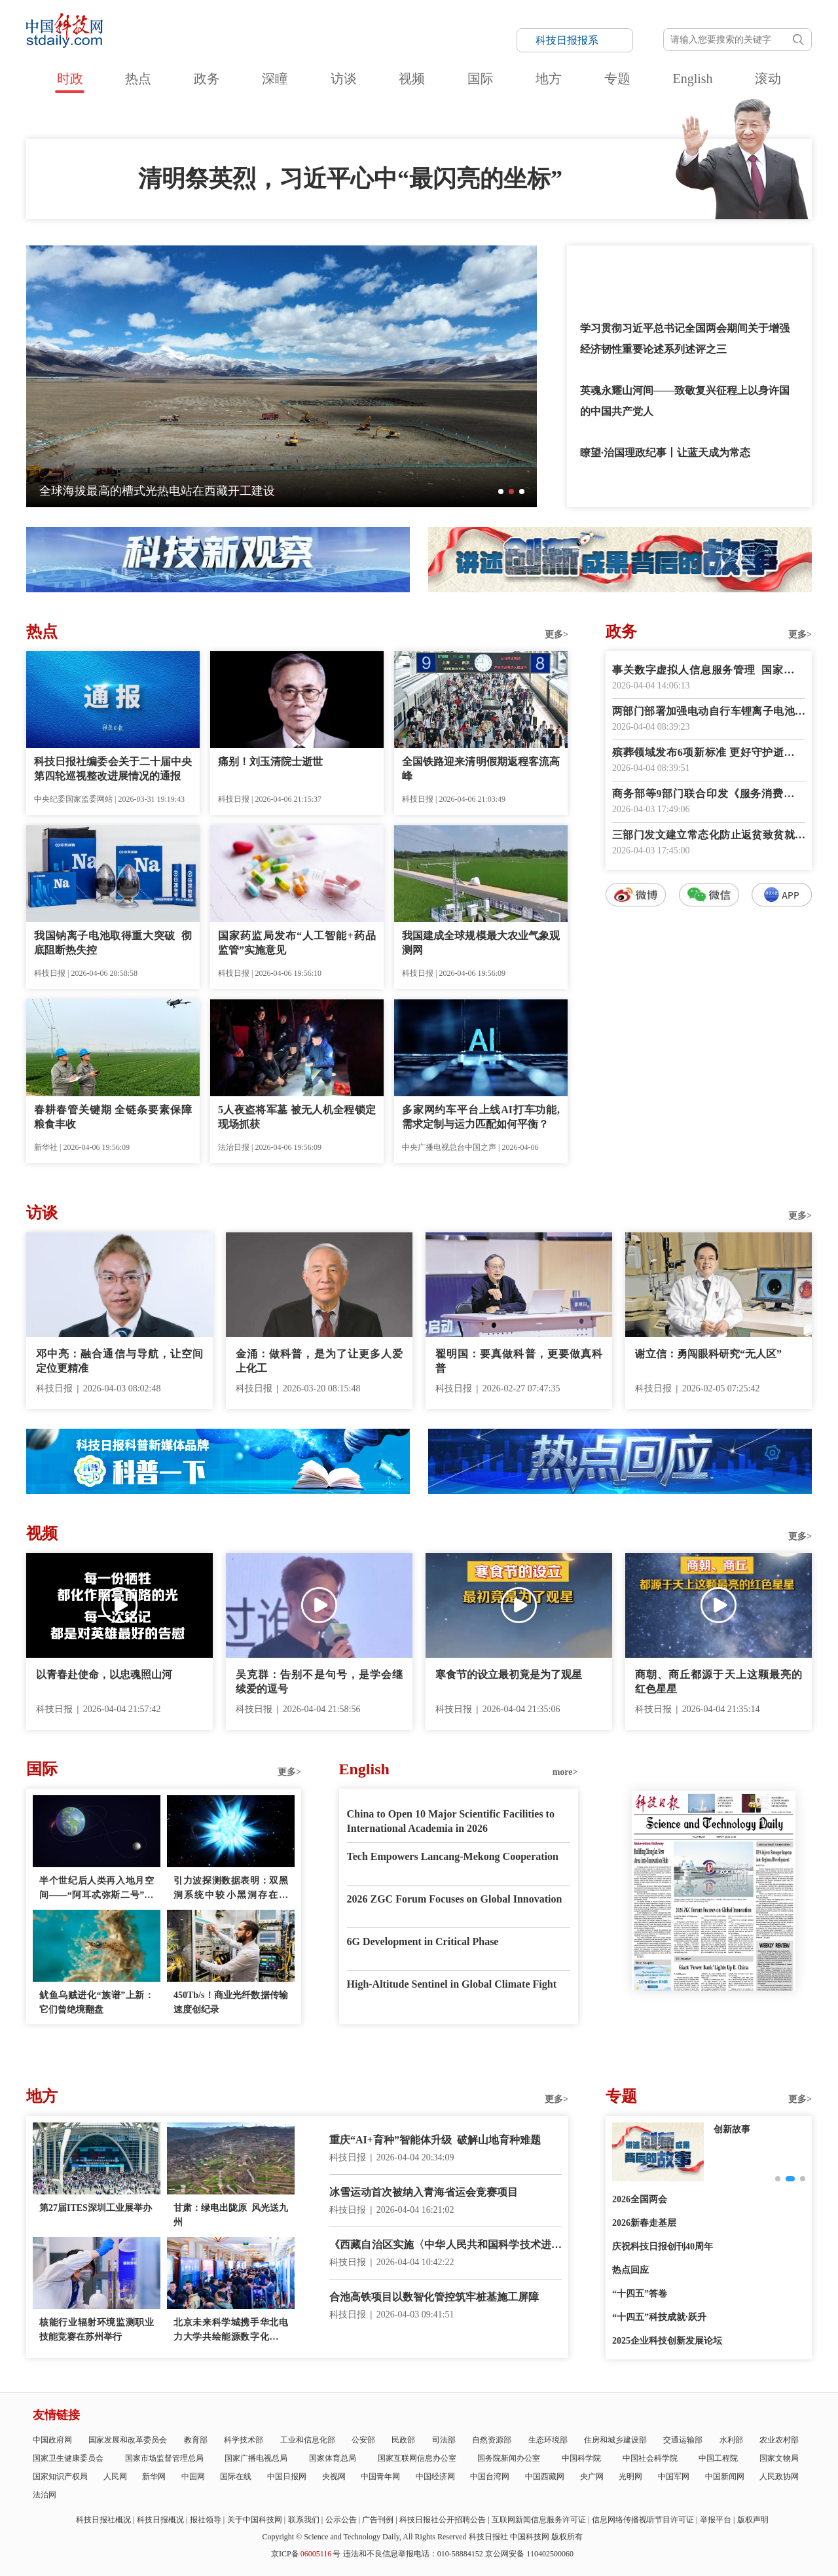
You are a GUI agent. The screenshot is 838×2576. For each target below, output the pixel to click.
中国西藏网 (544, 2476)
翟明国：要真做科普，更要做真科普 (518, 1361)
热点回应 (630, 2270)
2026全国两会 (639, 2199)
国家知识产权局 (60, 2476)
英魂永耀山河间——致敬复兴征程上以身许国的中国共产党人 (685, 401)
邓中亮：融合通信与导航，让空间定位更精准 (119, 1361)
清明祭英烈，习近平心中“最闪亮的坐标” (350, 179)
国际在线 (235, 2476)
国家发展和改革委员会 (127, 2439)
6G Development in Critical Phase (423, 1941)
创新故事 (732, 2129)
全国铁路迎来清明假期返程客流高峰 (481, 768)
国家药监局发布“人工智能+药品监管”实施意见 (297, 943)
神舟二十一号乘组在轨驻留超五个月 (133, 490)
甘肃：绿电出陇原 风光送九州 (230, 2215)
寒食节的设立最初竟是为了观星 (508, 1674)
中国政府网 (52, 2439)
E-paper (713, 2007)
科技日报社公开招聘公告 (442, 2519)
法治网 (44, 2494)
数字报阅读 (709, 1144)
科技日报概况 (160, 2519)
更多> (556, 634)
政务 (207, 78)
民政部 (403, 2439)
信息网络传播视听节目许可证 (643, 2519)
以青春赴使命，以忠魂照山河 (104, 1674)
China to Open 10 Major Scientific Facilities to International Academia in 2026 (451, 1821)
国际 (480, 78)
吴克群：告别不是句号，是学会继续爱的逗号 (319, 1681)
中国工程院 (718, 2458)
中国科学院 (581, 2458)
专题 (617, 78)
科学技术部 (243, 2439)
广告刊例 (377, 2519)
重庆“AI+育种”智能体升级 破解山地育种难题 (435, 2139)
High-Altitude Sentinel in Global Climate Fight (451, 1984)
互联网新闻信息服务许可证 (539, 2519)
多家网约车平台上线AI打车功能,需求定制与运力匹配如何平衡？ (481, 1117)
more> (565, 1772)
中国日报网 (286, 2476)
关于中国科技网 (254, 2519)
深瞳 (275, 78)
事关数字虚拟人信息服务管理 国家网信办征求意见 (708, 671)
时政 (70, 78)
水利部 (731, 2439)
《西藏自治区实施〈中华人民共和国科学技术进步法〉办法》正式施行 (445, 2246)
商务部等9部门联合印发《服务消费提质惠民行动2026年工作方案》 (708, 795)
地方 (549, 78)
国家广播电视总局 (256, 2458)
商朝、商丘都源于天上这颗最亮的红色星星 (718, 1681)
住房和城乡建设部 (615, 2439)
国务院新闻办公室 (508, 2458)
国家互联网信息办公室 (417, 2458)
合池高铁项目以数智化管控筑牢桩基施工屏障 (434, 2296)
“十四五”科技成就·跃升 (659, 2317)
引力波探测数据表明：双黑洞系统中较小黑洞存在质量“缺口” (230, 1889)
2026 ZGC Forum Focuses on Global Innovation (454, 1899)
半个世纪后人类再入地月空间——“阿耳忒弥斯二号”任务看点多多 (96, 1889)
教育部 (196, 2439)
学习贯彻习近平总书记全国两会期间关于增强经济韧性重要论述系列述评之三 (685, 339)
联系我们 (303, 2519)
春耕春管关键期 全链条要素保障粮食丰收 (113, 1117)
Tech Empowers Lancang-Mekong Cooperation (452, 1856)
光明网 (630, 2476)
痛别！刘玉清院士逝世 (270, 761)
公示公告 (341, 2519)
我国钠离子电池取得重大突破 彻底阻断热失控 (113, 943)
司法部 (444, 2439)
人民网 (115, 2476)
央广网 (592, 2476)
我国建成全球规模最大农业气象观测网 (481, 943)
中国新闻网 (724, 2476)
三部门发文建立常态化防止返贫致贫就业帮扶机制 (708, 836)
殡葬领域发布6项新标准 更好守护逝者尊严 (708, 753)
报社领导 (205, 2519)
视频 (412, 78)
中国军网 (673, 2476)
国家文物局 (779, 2458)
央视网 (334, 2476)
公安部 (363, 2439)
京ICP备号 (305, 2553)
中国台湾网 (489, 2476)
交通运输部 (682, 2439)
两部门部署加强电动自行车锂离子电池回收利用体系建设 (708, 712)
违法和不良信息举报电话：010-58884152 (413, 2553)
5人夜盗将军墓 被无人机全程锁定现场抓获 (297, 1117)
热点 (138, 78)
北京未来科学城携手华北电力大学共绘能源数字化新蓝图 (230, 2330)
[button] (500, 491)
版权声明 (753, 2519)
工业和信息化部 (307, 2439)
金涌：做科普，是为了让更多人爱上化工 (319, 1361)
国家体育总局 (332, 2458)
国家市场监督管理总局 (164, 2458)
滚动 (768, 78)
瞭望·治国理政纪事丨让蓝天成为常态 (665, 452)
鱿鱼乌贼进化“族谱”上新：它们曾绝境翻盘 (96, 2002)
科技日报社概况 (103, 2519)
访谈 (344, 78)
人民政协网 (779, 2476)
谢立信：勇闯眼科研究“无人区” (708, 1353)
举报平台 (715, 2519)
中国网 (193, 2476)
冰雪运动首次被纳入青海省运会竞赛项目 (423, 2192)
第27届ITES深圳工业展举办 (95, 2208)
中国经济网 (435, 2476)
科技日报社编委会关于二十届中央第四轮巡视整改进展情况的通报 (113, 768)
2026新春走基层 (644, 2223)
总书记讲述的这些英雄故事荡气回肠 (664, 266)
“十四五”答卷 (639, 2294)
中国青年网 (380, 2476)
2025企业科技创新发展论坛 (667, 2341)
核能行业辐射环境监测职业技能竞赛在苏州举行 (96, 2329)
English (692, 78)
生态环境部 (548, 2439)
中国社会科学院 (650, 2458)
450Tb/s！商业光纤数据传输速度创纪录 (230, 2002)
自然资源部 (491, 2439)
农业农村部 (779, 2439)
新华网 (154, 2476)
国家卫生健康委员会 (68, 2458)
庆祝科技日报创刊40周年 (662, 2246)
